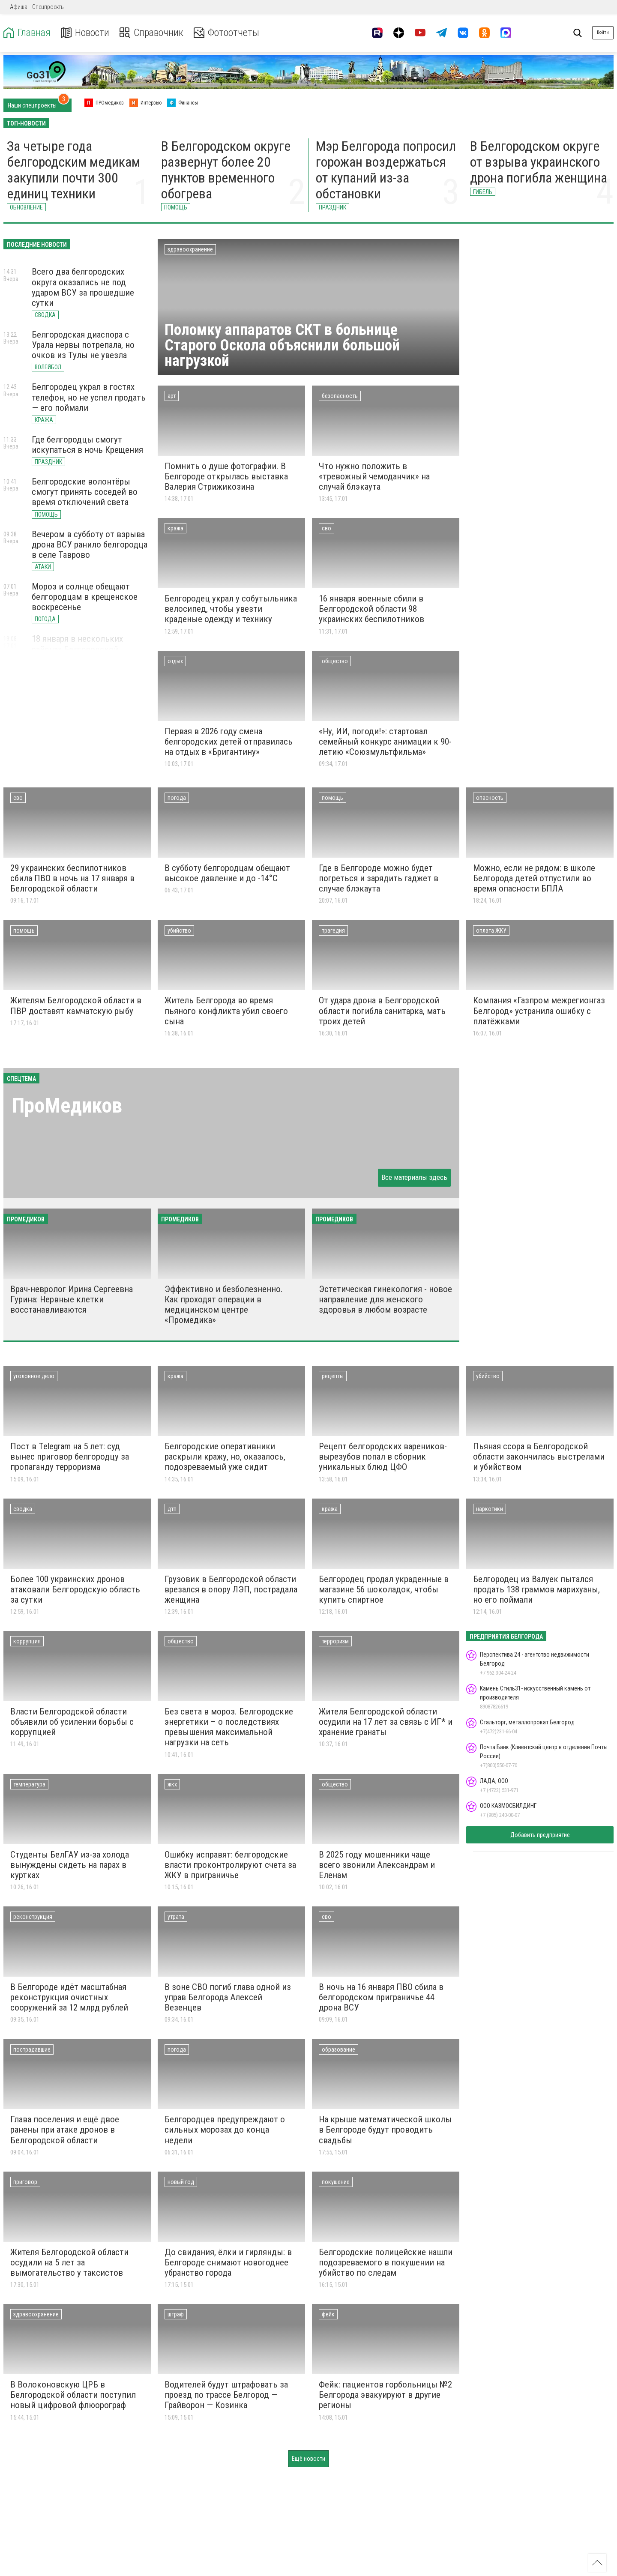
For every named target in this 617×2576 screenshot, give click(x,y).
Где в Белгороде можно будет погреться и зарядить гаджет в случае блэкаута (378, 878)
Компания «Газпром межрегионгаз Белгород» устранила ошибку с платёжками (539, 1010)
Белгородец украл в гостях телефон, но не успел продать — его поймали (89, 397)
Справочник (151, 33)
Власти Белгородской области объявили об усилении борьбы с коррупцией (72, 1721)
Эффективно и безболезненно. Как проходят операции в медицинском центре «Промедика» (224, 1304)
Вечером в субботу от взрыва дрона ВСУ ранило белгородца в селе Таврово (89, 544)
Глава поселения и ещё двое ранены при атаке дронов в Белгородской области (64, 2129)
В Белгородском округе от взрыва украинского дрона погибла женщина (538, 162)
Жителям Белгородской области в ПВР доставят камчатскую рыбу (75, 1005)
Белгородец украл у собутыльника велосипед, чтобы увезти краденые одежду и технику (231, 608)
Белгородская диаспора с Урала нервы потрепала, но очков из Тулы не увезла (83, 344)
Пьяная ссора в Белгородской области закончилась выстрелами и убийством (539, 1456)
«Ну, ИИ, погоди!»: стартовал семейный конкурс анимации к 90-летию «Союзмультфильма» (385, 741)
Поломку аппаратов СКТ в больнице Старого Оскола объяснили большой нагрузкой (282, 345)
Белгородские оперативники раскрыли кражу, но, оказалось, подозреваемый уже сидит (225, 1456)
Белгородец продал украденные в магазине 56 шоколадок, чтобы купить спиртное (384, 1589)
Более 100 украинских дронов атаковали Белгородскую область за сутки (75, 1589)
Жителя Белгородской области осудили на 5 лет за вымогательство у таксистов (69, 2262)
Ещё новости (308, 2458)
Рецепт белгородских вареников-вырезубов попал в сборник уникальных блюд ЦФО (383, 1456)
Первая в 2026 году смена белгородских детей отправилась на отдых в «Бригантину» (229, 741)
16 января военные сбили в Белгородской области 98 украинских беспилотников (371, 608)
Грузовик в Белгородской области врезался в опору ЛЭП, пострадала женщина (231, 1589)
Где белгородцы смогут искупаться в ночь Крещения (87, 444)
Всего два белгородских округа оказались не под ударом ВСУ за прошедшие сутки (83, 287)
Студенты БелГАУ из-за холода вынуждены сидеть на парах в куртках (69, 1864)
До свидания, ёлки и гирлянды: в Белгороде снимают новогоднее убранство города (228, 2262)
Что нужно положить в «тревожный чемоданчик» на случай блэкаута (374, 476)
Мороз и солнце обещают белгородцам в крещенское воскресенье (85, 596)
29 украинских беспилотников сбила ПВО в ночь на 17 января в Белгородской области (72, 878)
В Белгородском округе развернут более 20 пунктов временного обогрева (226, 169)
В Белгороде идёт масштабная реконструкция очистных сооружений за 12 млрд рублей (69, 1997)
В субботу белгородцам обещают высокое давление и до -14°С (227, 873)
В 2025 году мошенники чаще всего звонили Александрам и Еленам (377, 1864)
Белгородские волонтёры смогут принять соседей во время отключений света (85, 491)
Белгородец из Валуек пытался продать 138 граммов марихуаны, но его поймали (536, 1589)
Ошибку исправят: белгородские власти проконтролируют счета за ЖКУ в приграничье (230, 1864)
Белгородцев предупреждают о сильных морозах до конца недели (225, 2129)
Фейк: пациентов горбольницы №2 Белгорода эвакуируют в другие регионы (385, 2394)
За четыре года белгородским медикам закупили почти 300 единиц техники (73, 169)
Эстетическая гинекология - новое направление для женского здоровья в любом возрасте (385, 1299)
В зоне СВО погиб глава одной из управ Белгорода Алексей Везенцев (228, 1997)
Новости (85, 33)
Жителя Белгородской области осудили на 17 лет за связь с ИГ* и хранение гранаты (385, 1721)
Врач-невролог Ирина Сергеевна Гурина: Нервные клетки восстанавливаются (71, 1299)
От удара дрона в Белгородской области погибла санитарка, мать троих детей (382, 1010)
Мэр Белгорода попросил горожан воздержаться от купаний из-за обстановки (386, 169)
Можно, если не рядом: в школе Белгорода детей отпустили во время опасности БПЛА (534, 878)
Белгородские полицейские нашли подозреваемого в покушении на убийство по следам (385, 2262)
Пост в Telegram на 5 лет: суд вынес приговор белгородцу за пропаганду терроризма (69, 1456)
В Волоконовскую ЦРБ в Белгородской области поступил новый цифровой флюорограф (73, 2394)
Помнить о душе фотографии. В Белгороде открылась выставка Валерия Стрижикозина (226, 476)
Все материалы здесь (414, 1177)
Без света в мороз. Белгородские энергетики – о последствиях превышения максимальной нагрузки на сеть (229, 1726)
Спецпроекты (48, 6)
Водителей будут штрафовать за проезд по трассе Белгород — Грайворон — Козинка (226, 2394)
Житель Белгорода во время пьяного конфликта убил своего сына (226, 1010)
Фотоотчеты (226, 33)
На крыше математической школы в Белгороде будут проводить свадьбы (385, 2129)
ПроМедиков (67, 1105)
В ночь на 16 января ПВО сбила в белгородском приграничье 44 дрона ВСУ (381, 1997)
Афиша (18, 6)
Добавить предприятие (540, 1834)
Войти (603, 32)
